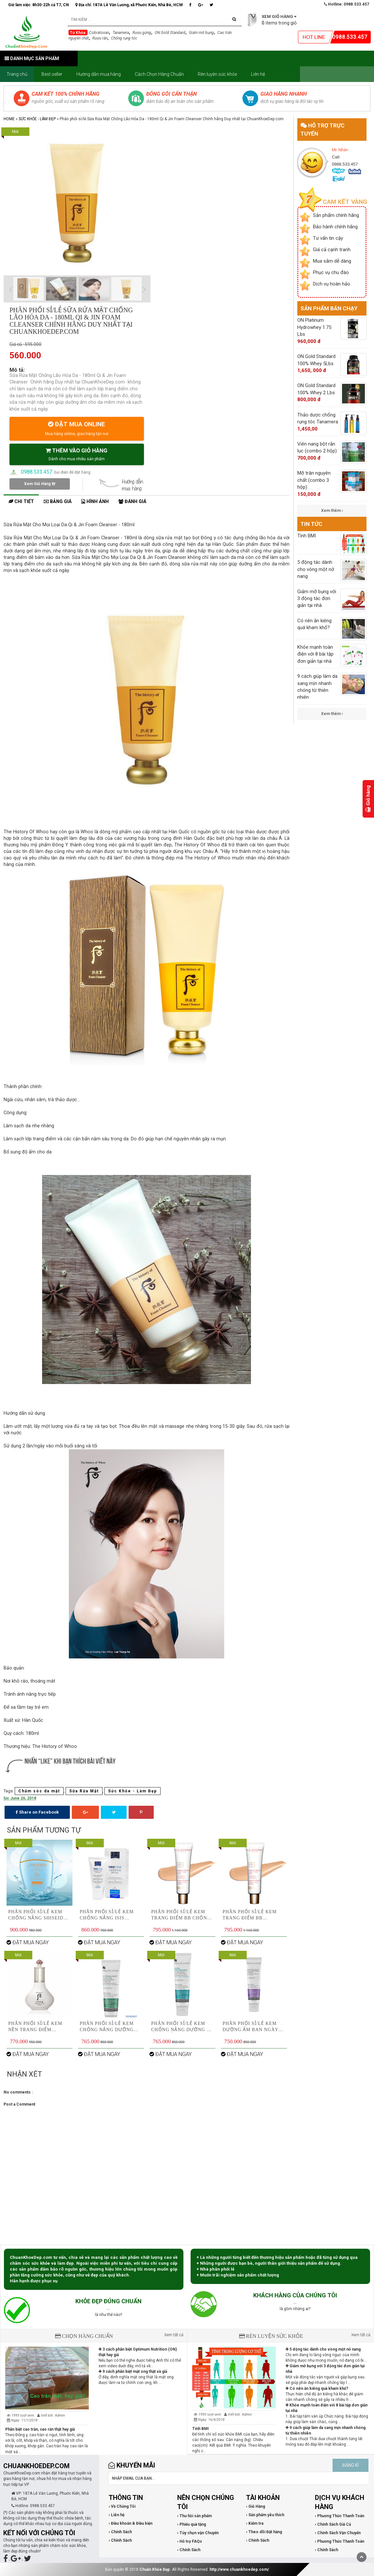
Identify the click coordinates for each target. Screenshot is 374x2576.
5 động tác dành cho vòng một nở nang (323, 2349)
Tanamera (121, 32)
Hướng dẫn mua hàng (98, 74)
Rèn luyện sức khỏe (217, 74)
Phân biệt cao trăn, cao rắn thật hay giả (40, 2429)
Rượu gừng (141, 32)
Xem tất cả (173, 2334)
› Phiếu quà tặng (191, 2524)
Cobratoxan (99, 32)
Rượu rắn (99, 38)
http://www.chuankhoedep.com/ (239, 2569)
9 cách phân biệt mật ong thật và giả (133, 2371)
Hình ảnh (95, 501)
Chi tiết (21, 501)
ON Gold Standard (170, 32)
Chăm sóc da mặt (39, 1791)
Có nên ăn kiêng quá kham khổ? (317, 2388)
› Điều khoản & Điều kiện (130, 2523)
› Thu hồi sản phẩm (194, 2516)
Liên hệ (258, 74)
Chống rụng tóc (124, 38)
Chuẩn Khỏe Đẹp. (155, 2569)
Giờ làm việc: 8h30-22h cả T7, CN (38, 5)
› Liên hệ (116, 2515)
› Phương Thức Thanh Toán (339, 2516)
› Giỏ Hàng (255, 2506)
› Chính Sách (120, 2532)
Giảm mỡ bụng (201, 32)
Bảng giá (57, 501)
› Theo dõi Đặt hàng (264, 2532)
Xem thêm (332, 510)
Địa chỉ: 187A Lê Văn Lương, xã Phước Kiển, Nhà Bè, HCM (129, 5)
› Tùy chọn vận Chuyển (198, 2533)
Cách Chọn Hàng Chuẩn (159, 74)
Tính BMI (200, 2428)
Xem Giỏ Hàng (39, 483)
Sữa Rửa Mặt (84, 1791)
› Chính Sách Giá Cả (333, 2524)
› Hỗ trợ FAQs (189, 2541)
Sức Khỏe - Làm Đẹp (37, 119)
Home (9, 119)
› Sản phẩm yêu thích (265, 2515)
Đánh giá (132, 501)
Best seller (51, 74)
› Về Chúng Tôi (122, 2506)
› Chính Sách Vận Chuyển (338, 2533)
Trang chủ (17, 74)
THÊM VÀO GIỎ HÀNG (76, 454)
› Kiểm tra (254, 2523)
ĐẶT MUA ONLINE (76, 428)
